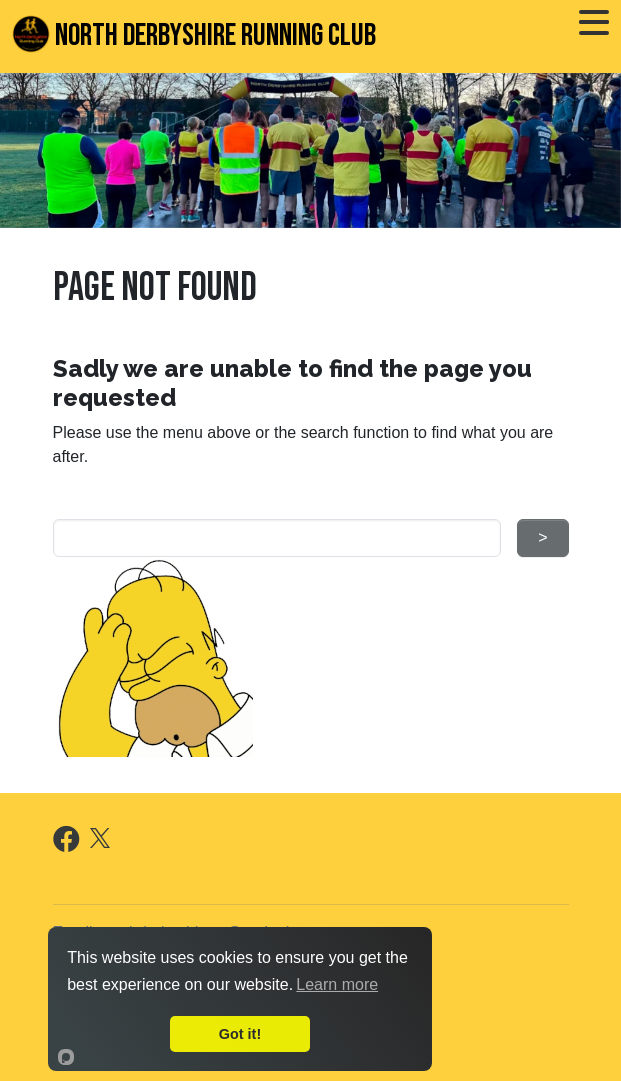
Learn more (337, 984)
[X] (100, 836)
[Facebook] (66, 843)
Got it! (240, 1034)
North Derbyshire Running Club (194, 34)
